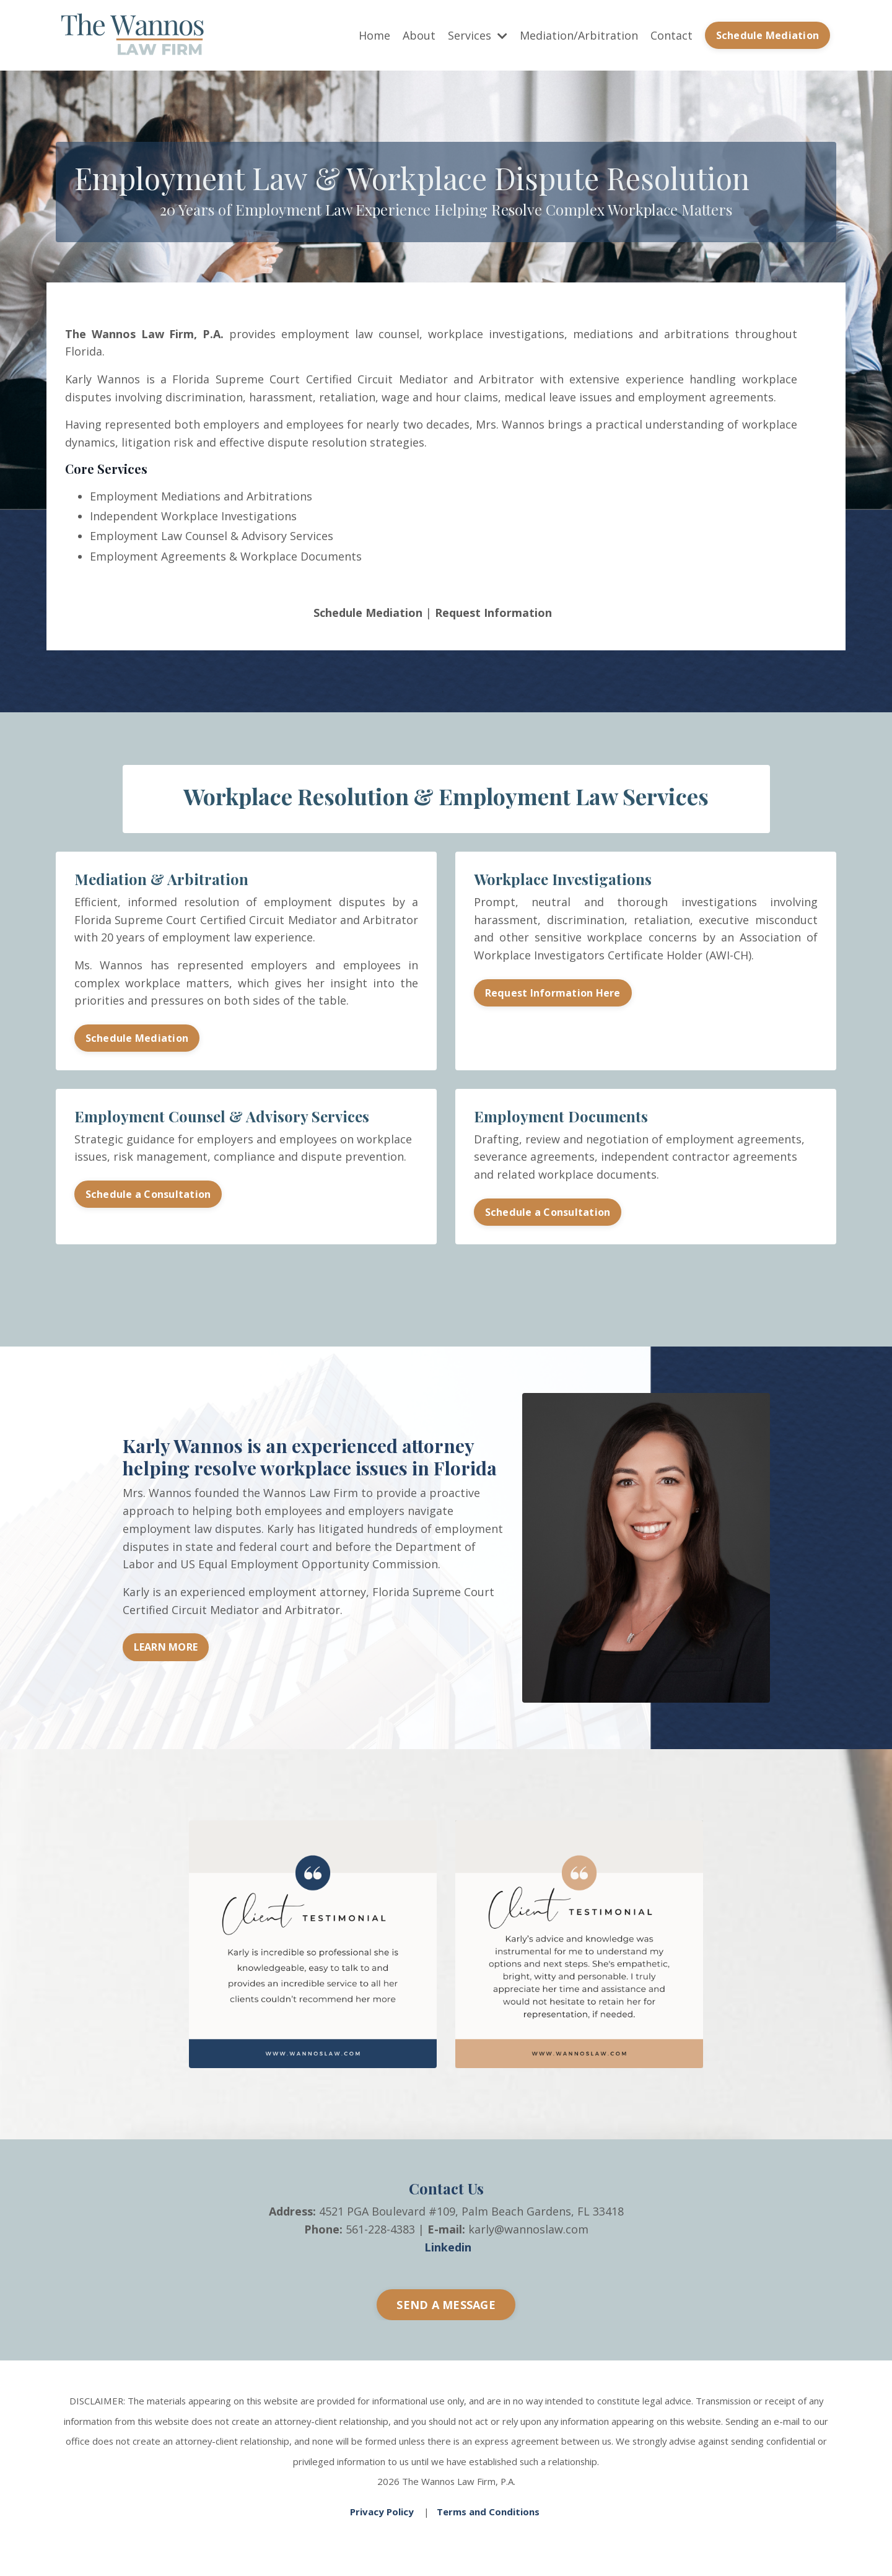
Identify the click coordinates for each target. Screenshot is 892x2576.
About (419, 34)
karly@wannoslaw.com (528, 2231)
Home (374, 34)
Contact (671, 34)
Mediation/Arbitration (579, 34)
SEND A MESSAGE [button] (446, 2307)
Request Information (492, 613)
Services (477, 34)
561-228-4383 (380, 2231)
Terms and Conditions (488, 2511)
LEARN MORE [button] (166, 1650)
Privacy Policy (382, 2511)
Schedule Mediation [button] (768, 34)
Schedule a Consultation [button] (148, 1196)
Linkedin (447, 2249)
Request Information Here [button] (553, 995)
